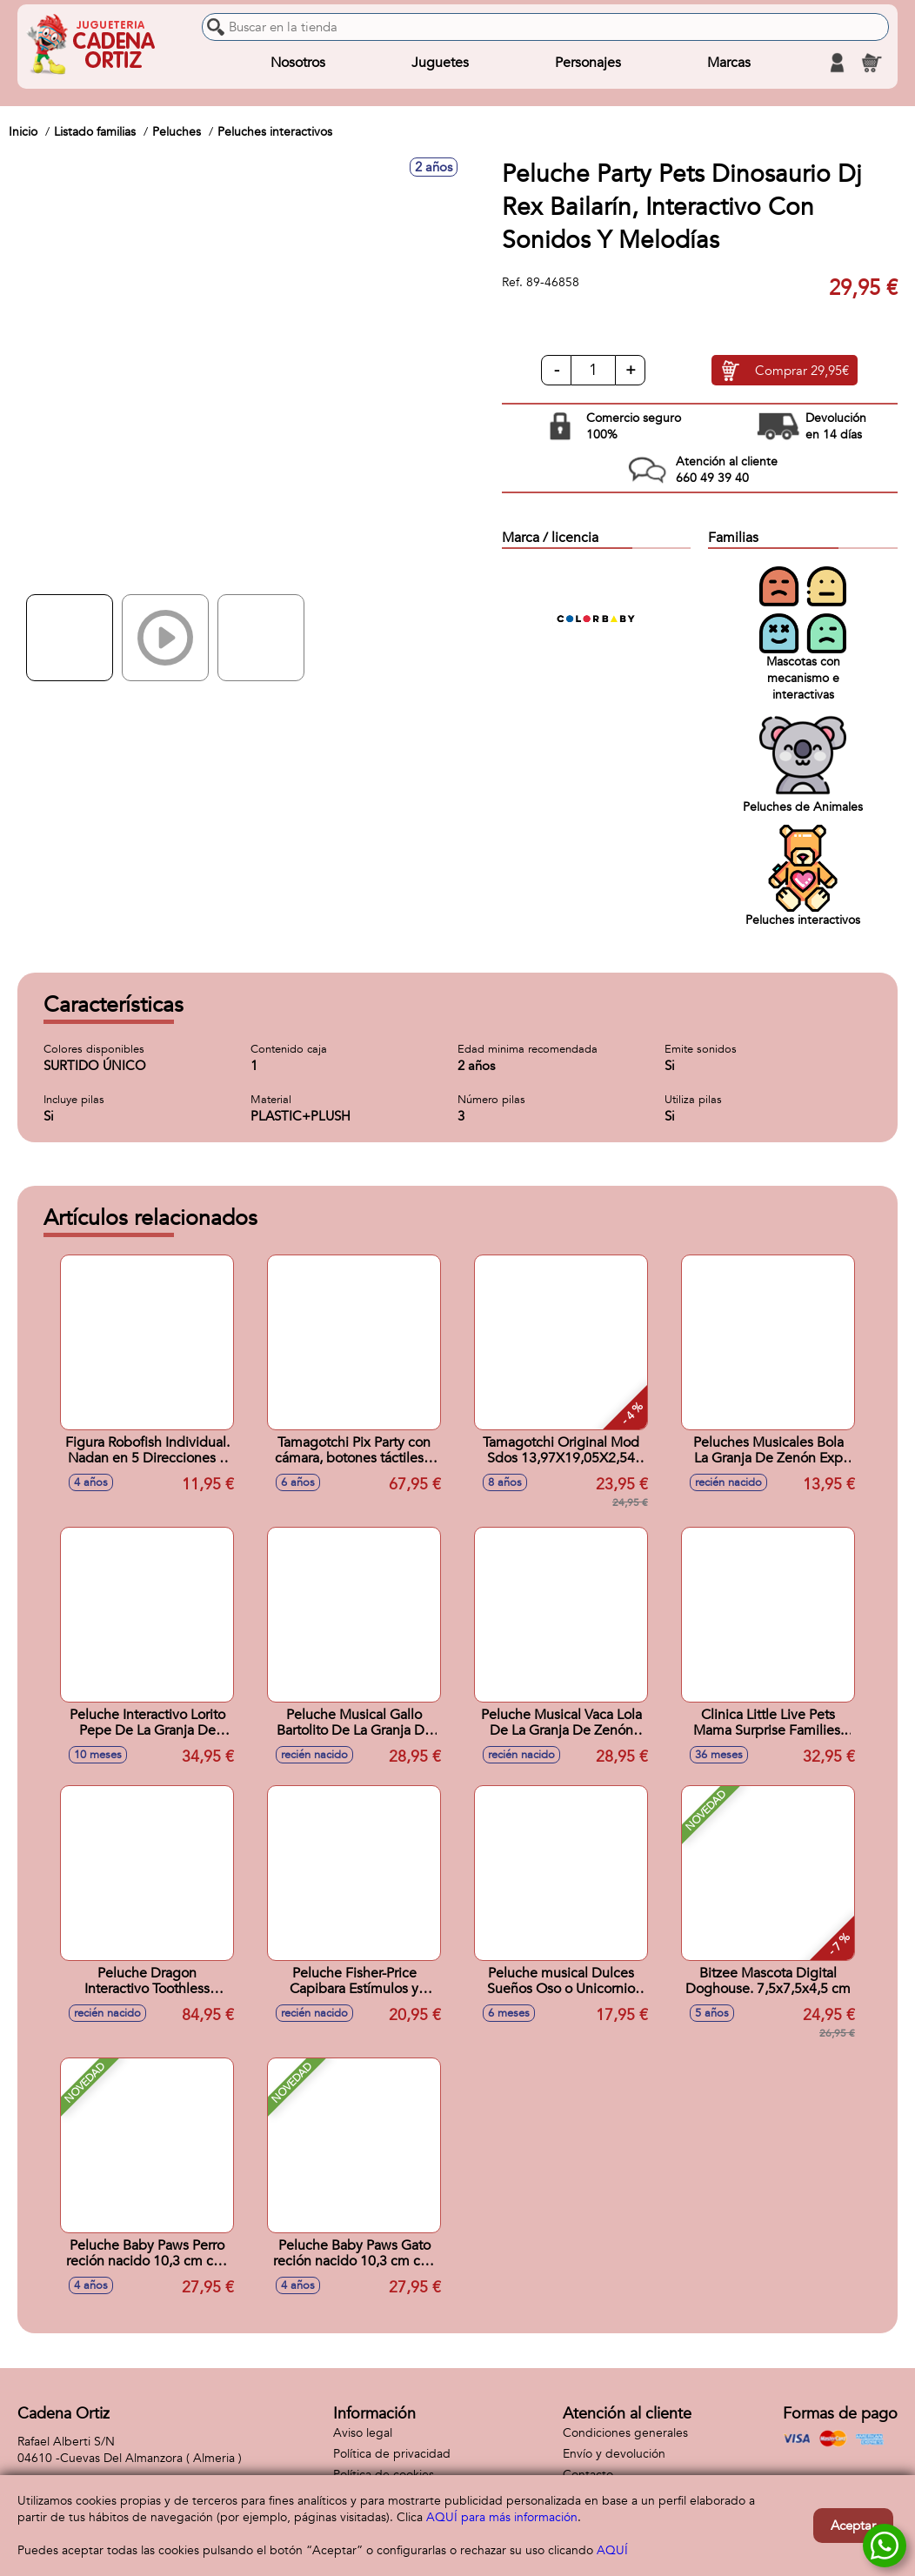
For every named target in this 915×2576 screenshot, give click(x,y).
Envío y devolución (614, 2454)
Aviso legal (362, 2433)
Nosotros (297, 62)
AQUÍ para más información (502, 2517)
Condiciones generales (625, 2433)
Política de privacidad (392, 2454)
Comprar (802, 370)
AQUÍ (612, 2550)
